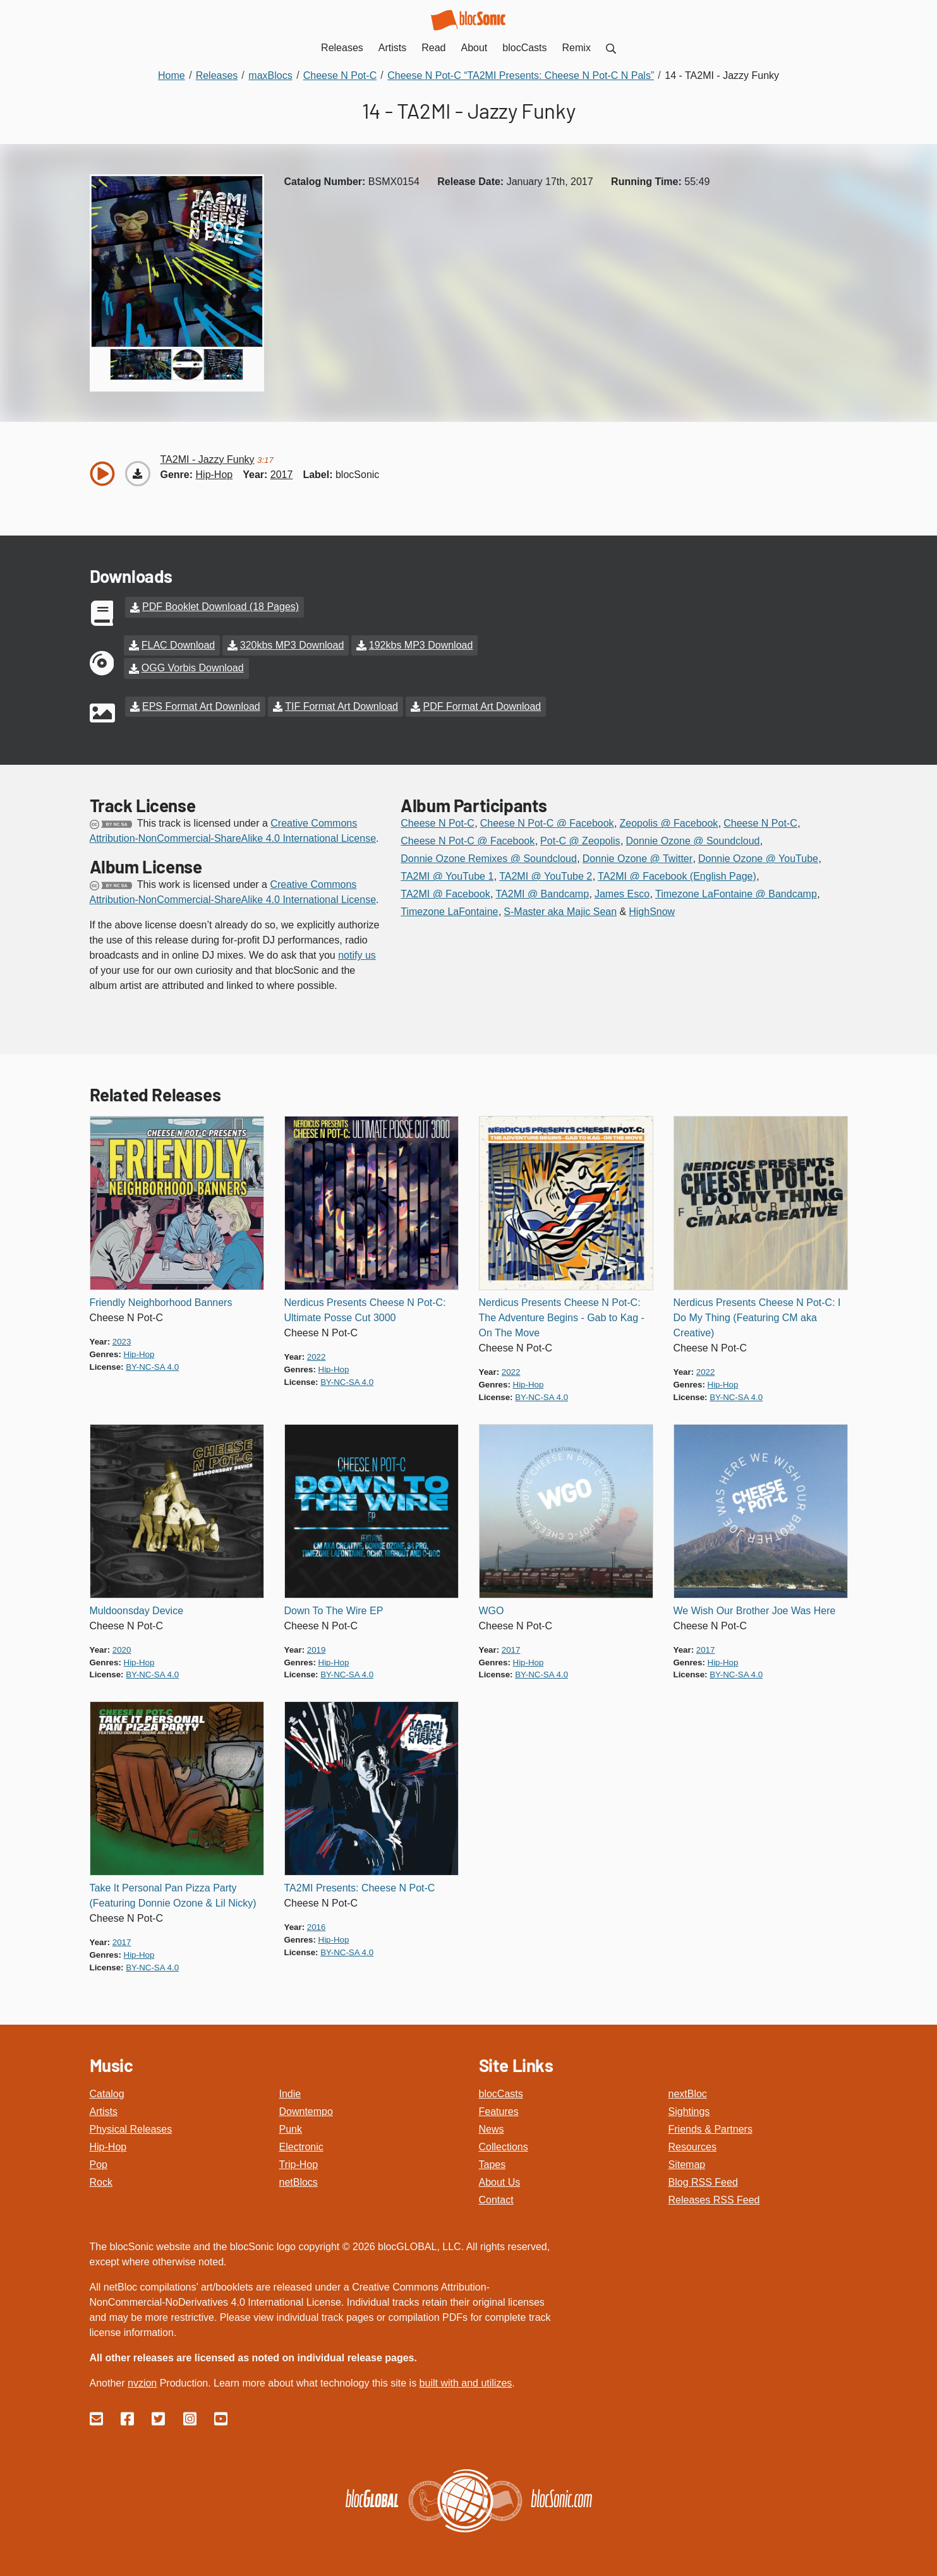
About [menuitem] (474, 47)
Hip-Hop (108, 2145)
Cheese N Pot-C (438, 822)
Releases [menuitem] (342, 47)
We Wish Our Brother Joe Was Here (755, 1608)
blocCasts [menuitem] (524, 47)
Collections (503, 2145)
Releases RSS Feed (714, 2198)
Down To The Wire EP (334, 1608)
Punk (290, 2127)
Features (499, 2109)
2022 (316, 1355)
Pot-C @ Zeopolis (580, 839)
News (491, 2127)
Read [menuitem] (433, 47)
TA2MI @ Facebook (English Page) (677, 875)
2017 (281, 474)
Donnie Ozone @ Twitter (637, 857)
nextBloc (687, 2092)
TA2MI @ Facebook (445, 892)
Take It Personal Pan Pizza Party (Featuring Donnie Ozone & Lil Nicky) (173, 1894)
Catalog (107, 2092)
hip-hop (214, 474)
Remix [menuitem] (576, 47)
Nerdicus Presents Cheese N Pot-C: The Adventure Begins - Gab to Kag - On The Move (561, 1315)
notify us (357, 954)
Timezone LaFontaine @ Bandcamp (736, 892)
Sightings (689, 2109)
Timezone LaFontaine (449, 910)
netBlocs (298, 2180)
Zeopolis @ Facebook (668, 822)
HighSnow (652, 910)
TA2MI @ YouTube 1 (447, 875)
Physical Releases (131, 2127)
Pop (98, 2162)
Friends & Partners (710, 2127)
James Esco (622, 892)
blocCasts (501, 2092)
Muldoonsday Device (137, 1608)
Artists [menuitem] (392, 47)
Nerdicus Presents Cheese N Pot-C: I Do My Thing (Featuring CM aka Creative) (757, 1315)
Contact (496, 2198)
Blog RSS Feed (703, 2180)
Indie (290, 2092)
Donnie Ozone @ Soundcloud (692, 839)
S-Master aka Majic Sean (560, 910)
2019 (316, 1648)
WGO (491, 1608)
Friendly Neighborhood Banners (161, 1300)
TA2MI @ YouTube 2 (545, 875)
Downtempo (306, 2109)
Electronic (301, 2145)
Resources (692, 2145)
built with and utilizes (466, 2381)
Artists (104, 2109)
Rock (101, 2180)
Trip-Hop (298, 2162)
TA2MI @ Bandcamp (542, 892)
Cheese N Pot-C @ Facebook (547, 822)
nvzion (142, 2381)
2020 (121, 1648)
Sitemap (687, 2162)
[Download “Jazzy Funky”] (137, 473)
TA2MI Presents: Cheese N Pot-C (359, 1886)
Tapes (492, 2162)
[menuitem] (611, 47)
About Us (500, 2180)
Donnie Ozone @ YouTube (758, 857)
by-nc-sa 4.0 (152, 1365)
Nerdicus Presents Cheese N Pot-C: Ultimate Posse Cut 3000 (365, 1308)
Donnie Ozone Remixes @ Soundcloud (489, 857)
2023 (121, 1340)
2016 (316, 1926)
